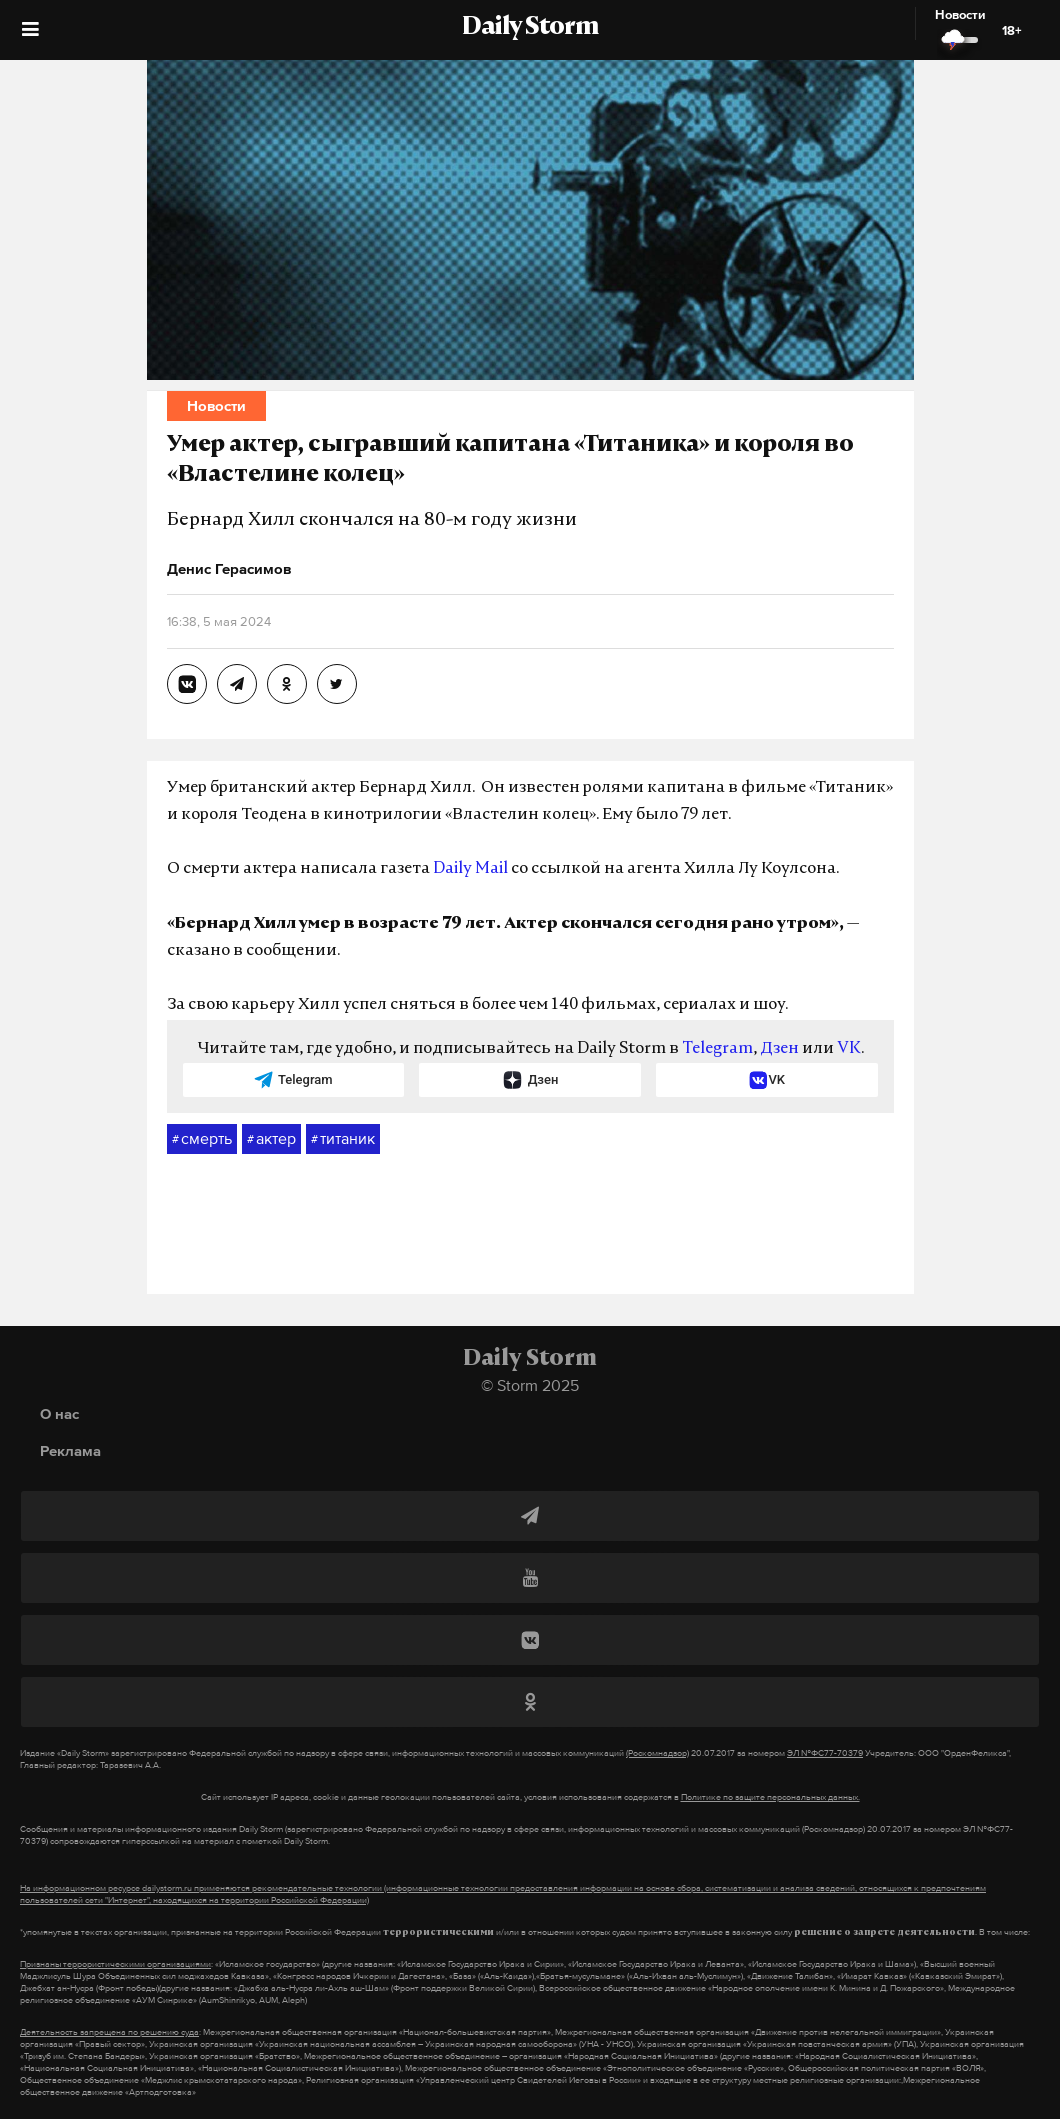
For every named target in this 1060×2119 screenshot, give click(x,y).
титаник (343, 1139)
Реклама (70, 1450)
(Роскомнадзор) (657, 1753)
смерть (202, 1139)
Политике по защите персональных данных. (770, 1797)
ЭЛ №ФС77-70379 (825, 1753)
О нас (59, 1413)
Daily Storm (530, 28)
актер (271, 1139)
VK (849, 1049)
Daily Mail (470, 869)
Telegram (717, 1049)
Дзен (779, 1049)
